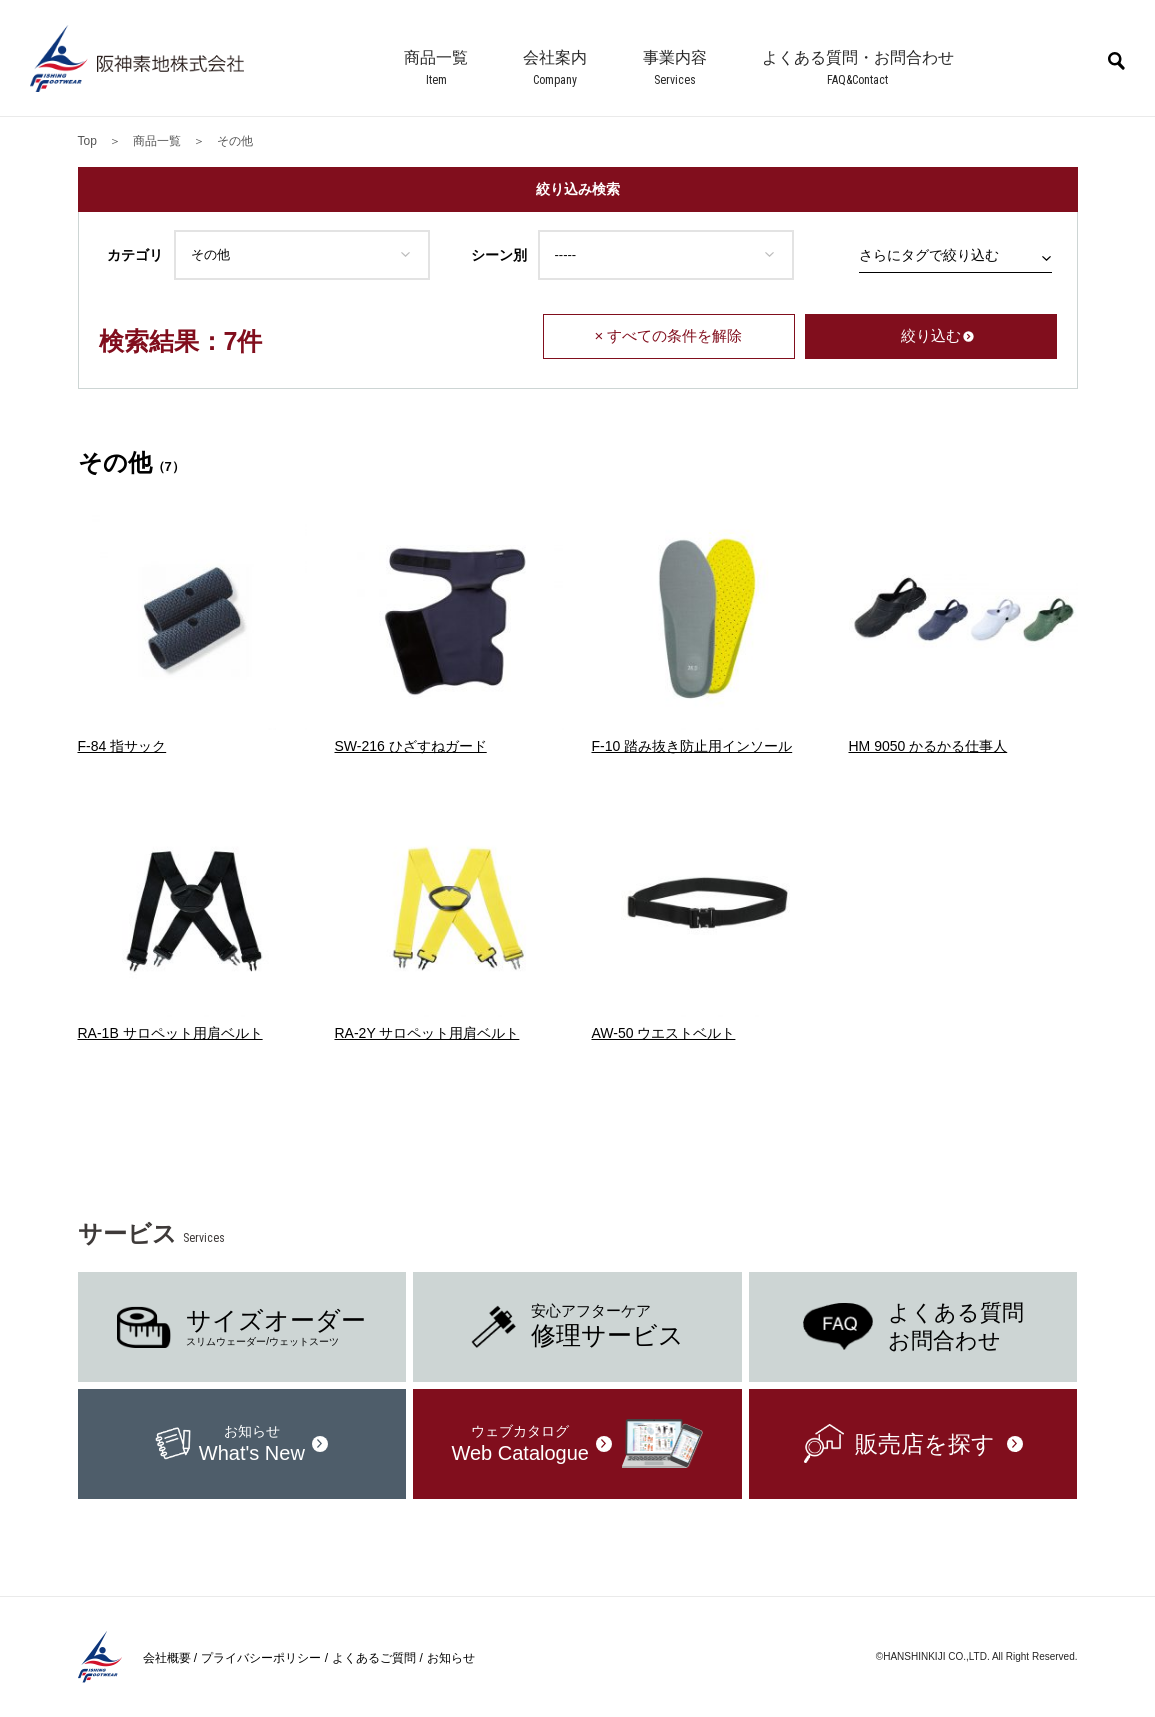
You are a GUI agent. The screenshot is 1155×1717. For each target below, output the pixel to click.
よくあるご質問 (374, 1658)
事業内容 (675, 57)
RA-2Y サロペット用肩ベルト (427, 1033)
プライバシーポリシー (261, 1658)
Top (87, 141)
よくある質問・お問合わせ (858, 57)
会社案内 (555, 57)
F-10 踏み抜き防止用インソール (692, 746)
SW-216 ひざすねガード (411, 746)
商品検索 (1116, 61)
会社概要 (167, 1658)
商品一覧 (436, 57)
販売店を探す (925, 1444)
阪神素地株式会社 (140, 58)
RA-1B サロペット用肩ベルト (170, 1033)
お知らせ (451, 1658)
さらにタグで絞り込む (929, 255)
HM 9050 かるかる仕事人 (928, 746)
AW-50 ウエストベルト (664, 1033)
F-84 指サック (122, 746)
